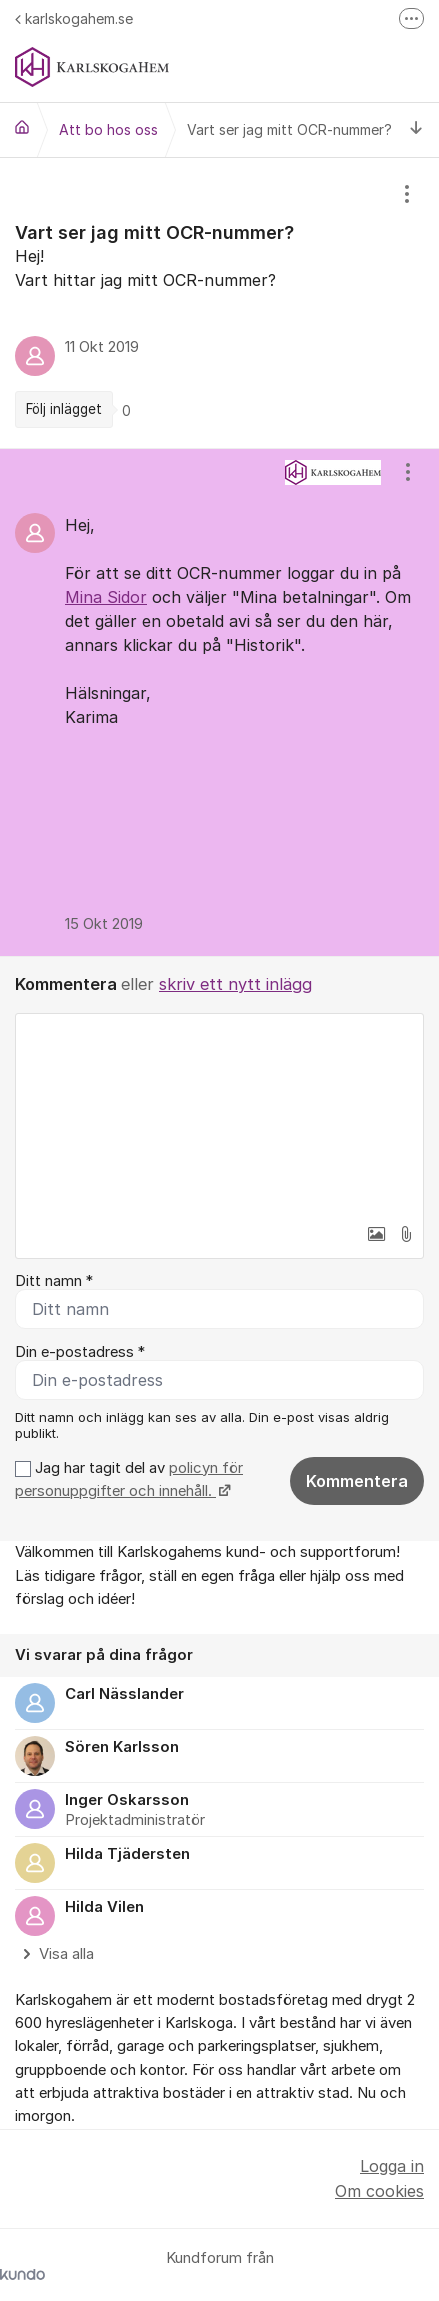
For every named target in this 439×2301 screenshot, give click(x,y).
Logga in (392, 2166)
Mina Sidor (106, 597)
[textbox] (219, 1114)
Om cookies (379, 2191)
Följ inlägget (64, 409)
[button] (376, 1234)
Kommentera (357, 1481)
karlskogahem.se (74, 18)
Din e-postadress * (80, 1352)
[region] (219, 303)
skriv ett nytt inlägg (235, 984)
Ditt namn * (54, 1281)
